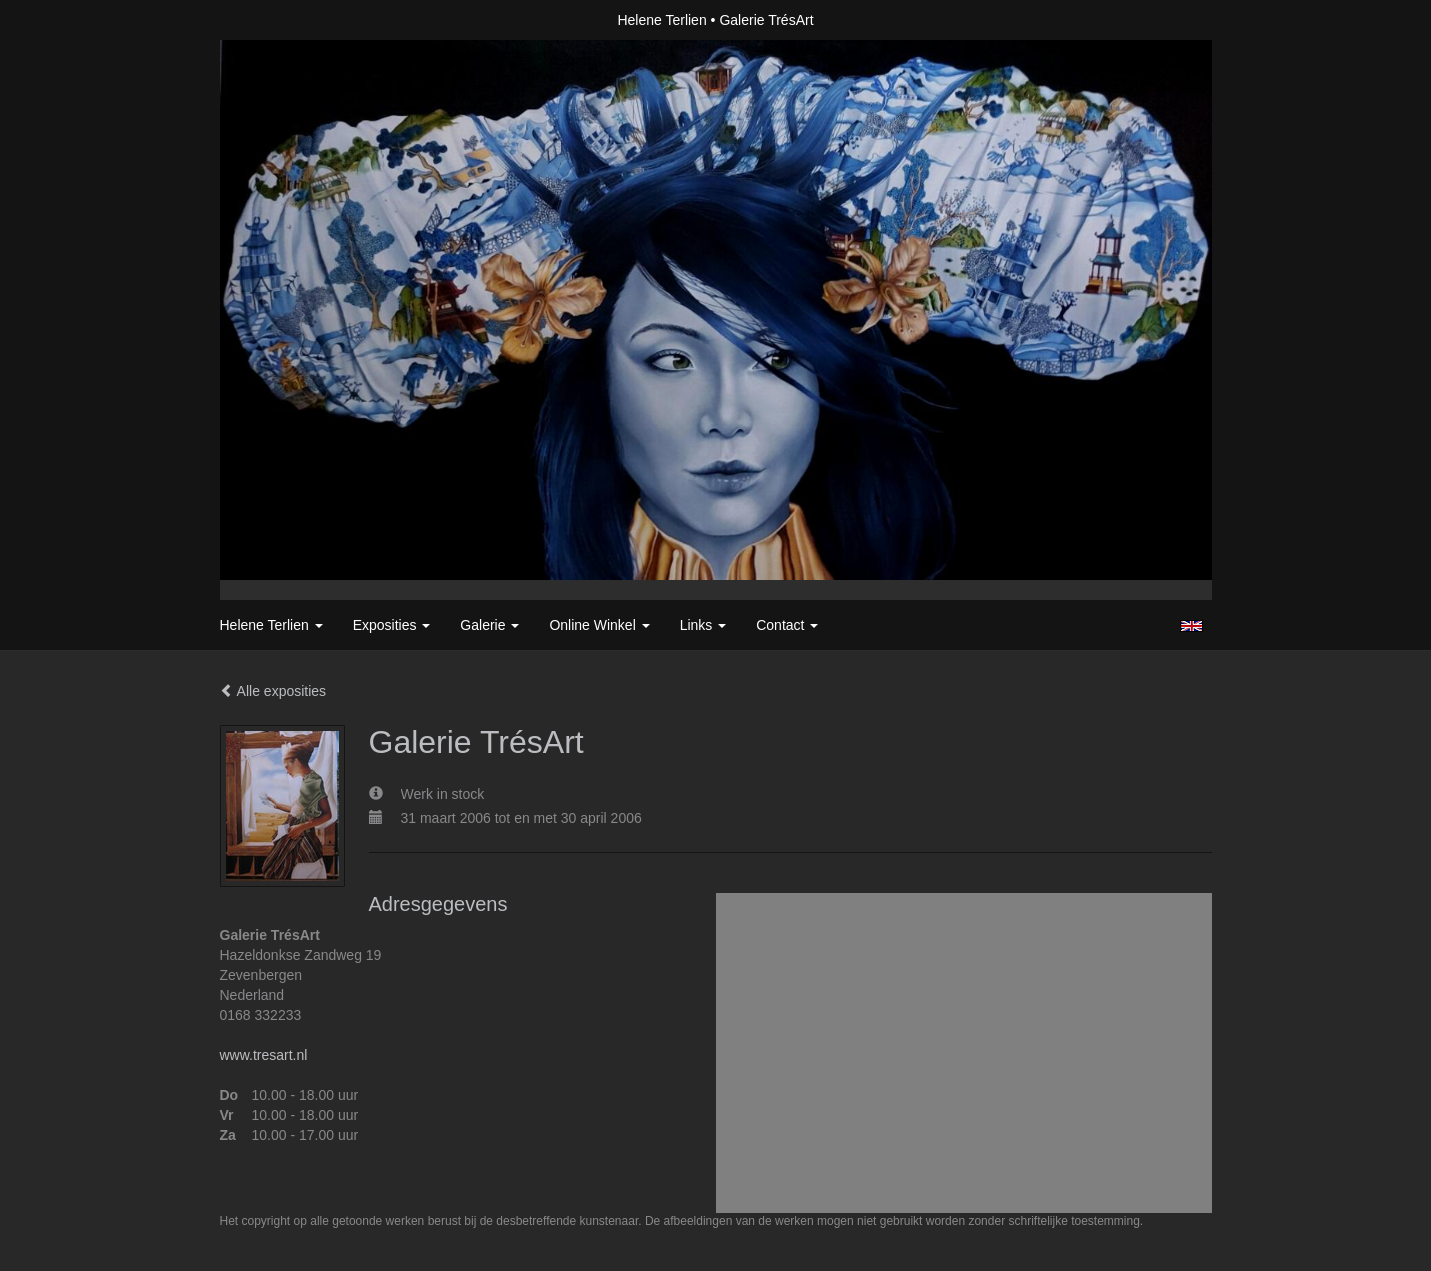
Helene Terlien (661, 20)
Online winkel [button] (599, 625)
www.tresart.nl (264, 1055)
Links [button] (703, 625)
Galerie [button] (489, 625)
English (1191, 626)
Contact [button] (787, 625)
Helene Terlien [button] (271, 625)
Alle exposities (273, 691)
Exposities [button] (392, 625)
